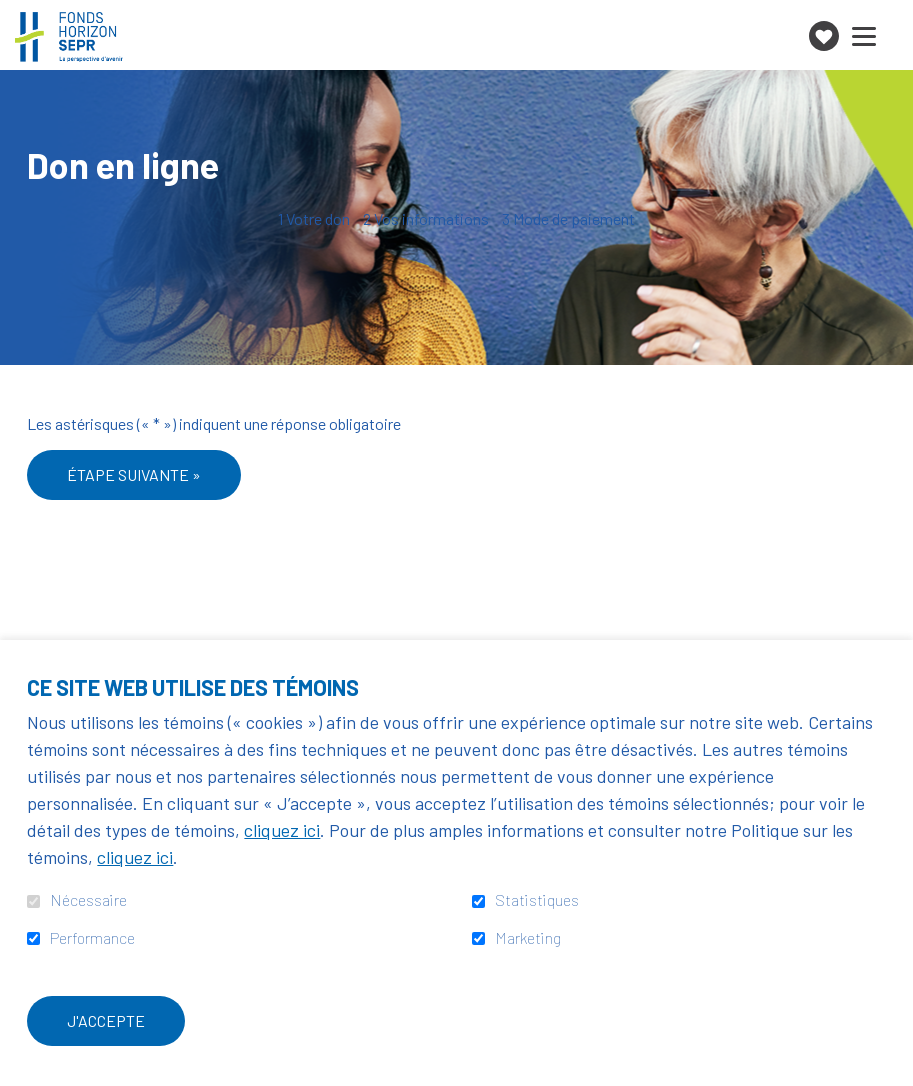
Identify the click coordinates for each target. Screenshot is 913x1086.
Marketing (528, 938)
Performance (92, 938)
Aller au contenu (15, 15)
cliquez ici (282, 830)
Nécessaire (88, 900)
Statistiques (537, 900)
